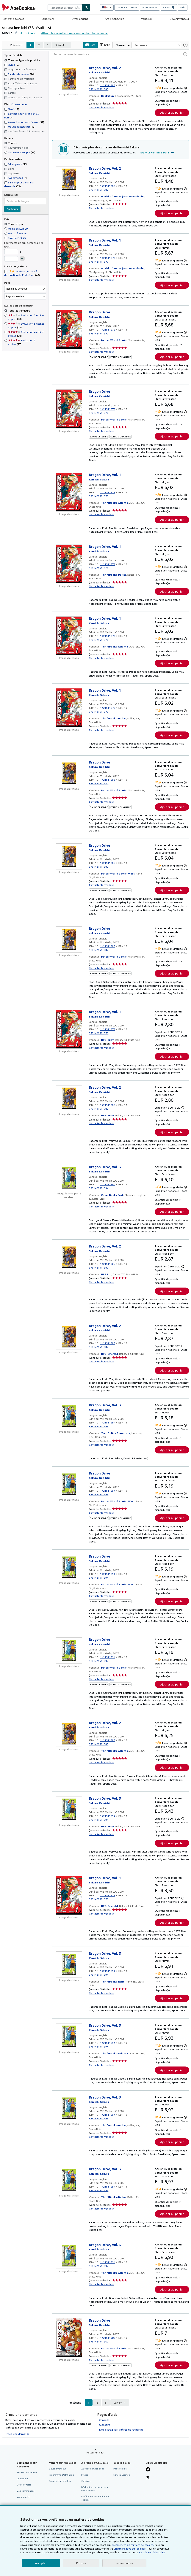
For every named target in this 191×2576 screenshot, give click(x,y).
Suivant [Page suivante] (59, 45)
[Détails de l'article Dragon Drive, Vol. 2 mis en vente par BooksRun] (69, 79)
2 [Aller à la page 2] (39, 45)
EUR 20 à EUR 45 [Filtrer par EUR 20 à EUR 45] (16, 233)
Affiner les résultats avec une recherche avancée (74, 33)
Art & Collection (114, 18)
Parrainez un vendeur (60, 2481)
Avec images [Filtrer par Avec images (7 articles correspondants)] (15, 177)
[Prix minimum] (11, 251)
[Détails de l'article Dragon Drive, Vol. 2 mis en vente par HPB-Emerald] (69, 1337)
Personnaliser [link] (124, 2563)
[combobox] (65, 7)
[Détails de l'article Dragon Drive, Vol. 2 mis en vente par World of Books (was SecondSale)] (69, 179)
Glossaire (104, 2424)
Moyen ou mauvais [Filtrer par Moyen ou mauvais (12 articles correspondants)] (19, 126)
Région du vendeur (16, 288)
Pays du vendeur (15, 296)
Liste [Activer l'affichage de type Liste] (90, 45)
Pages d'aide (120, 2468)
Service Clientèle (121, 2474)
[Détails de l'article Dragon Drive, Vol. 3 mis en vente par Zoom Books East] (69, 1178)
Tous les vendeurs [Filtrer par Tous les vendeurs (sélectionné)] (19, 310)
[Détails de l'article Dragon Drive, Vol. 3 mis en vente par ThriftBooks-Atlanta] (69, 2036)
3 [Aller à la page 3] (47, 45)
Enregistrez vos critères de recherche (121, 2429)
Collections (47, 18)
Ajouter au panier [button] (172, 112)
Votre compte (149, 7)
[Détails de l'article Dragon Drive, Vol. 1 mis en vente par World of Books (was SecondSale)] (69, 257)
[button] (185, 54)
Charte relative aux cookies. (130, 2548)
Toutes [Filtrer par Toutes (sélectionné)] (10, 143)
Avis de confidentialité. (152, 2552)
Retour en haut (95, 2452)
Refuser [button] (81, 2563)
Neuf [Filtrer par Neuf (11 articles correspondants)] (11, 109)
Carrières (85, 2481)
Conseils (104, 2419)
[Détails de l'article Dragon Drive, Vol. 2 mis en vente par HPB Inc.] (69, 1257)
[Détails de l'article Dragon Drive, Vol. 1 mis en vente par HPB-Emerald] (69, 1895)
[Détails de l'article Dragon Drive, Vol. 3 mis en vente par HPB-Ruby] (69, 1809)
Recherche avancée (13, 18)
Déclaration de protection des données (94, 2489)
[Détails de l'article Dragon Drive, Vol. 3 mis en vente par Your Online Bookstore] (69, 1416)
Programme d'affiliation (61, 2474)
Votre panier (23, 2497)
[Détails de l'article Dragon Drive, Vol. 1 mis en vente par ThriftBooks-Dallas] (69, 564)
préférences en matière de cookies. (133, 2544)
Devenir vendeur (179, 18)
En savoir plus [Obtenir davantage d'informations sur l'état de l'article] (19, 104)
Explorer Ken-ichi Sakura (157, 152)
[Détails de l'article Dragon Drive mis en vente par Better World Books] (69, 329)
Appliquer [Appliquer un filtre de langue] (12, 208)
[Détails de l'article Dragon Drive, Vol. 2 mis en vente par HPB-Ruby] (69, 1098)
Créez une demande (17, 2433)
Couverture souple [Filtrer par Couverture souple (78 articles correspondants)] (19, 152)
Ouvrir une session (127, 7)
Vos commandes (26, 2490)
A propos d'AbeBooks (92, 2468)
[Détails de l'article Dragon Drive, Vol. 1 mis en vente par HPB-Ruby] (69, 1029)
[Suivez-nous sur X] (148, 2477)
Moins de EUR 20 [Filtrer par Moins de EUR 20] (16, 228)
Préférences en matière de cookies (95, 2498)
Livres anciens (80, 18)
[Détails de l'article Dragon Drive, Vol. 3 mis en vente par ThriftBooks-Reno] (69, 1964)
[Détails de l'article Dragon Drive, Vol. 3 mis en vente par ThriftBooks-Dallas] (69, 2108)
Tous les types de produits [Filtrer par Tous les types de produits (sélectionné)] (22, 60)
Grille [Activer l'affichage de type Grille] (105, 45)
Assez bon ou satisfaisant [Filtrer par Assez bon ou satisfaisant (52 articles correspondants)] (24, 122)
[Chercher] (86, 7)
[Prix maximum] (11, 258)
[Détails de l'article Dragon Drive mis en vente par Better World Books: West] (69, 856)
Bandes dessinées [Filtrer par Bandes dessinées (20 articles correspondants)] (19, 74)
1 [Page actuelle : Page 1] (30, 45)
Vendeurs (147, 18)
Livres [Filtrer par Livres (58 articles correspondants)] (12, 64)
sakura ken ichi (28, 33)
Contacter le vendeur (101, 107)
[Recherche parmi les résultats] (120, 54)
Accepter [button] (41, 2563)
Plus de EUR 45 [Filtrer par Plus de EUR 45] (15, 237)
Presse (84, 2474)
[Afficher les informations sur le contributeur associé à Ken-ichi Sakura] (99, 72)
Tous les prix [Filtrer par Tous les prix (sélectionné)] (14, 224)
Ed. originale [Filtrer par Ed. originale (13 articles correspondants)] (15, 164)
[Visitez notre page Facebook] (148, 2469)
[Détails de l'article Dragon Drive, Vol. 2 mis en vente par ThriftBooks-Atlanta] (69, 1734)
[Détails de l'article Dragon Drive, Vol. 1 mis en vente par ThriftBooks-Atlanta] (69, 492)
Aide (182, 7)
